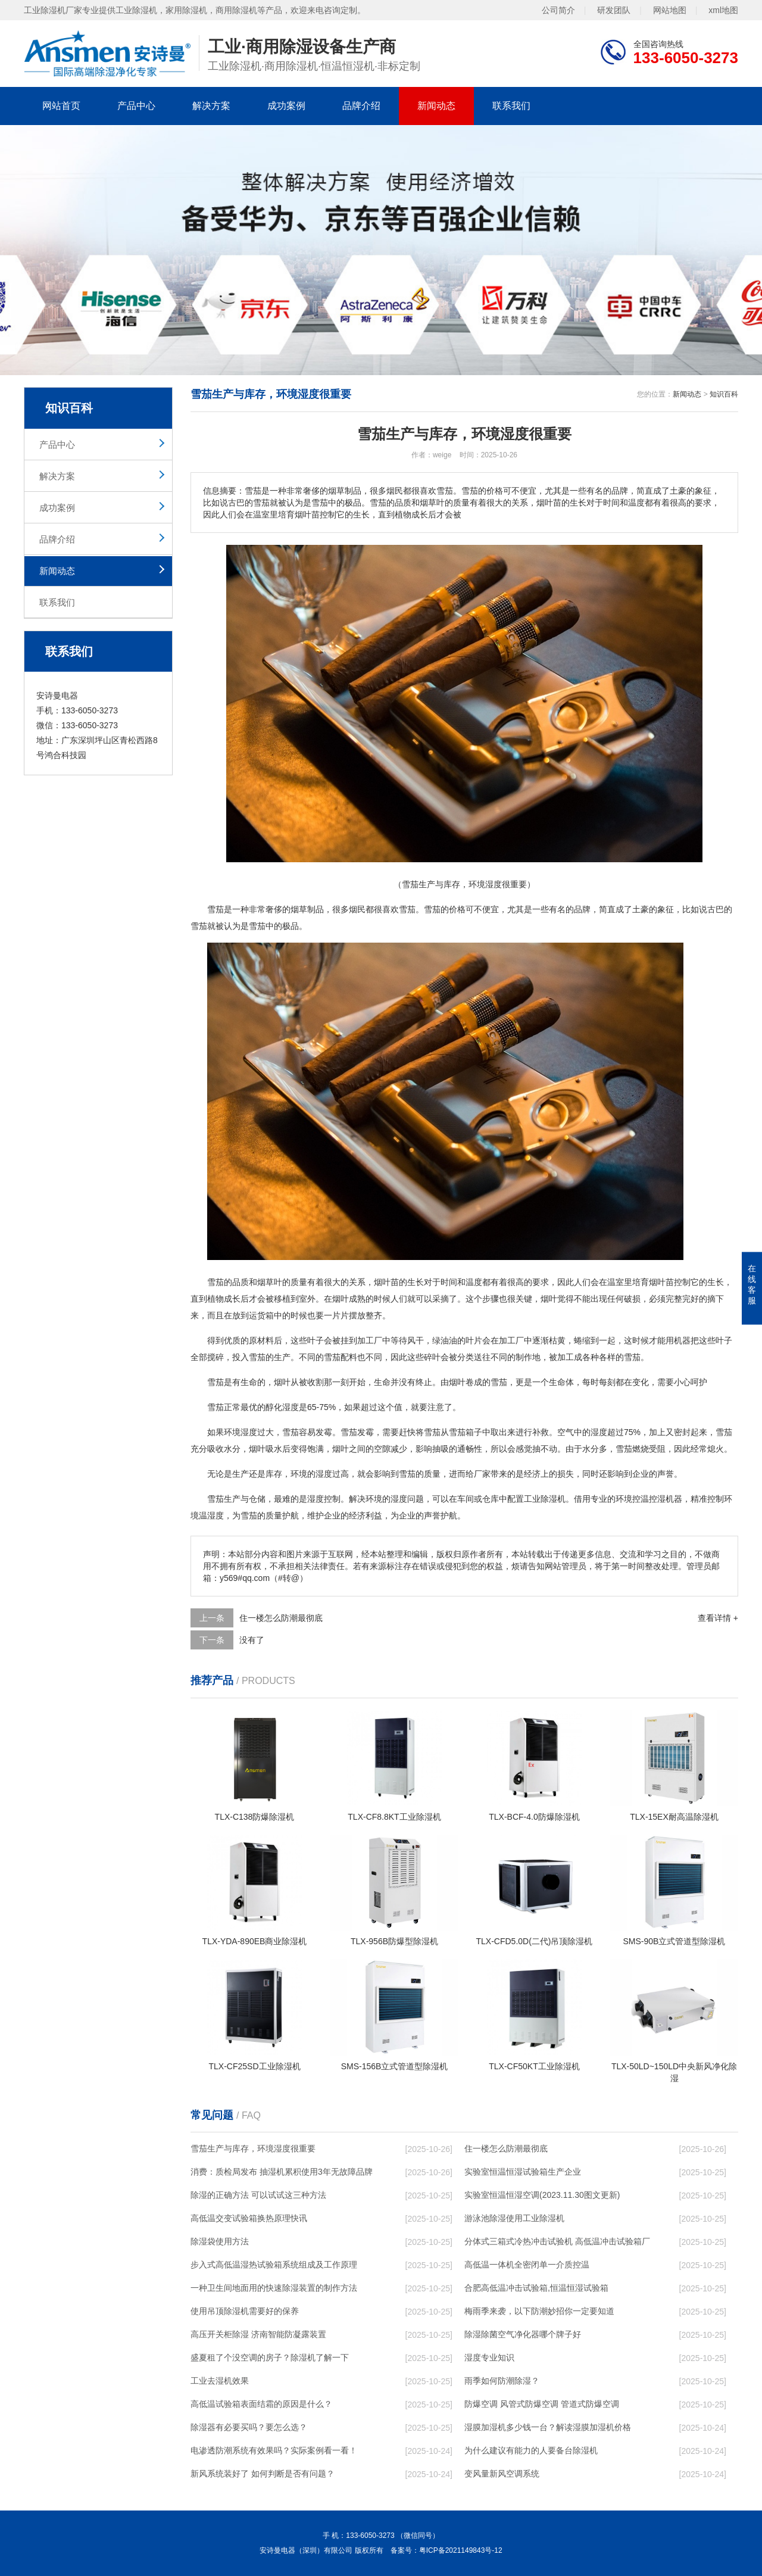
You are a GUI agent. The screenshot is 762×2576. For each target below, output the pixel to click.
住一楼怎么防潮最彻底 (281, 1618)
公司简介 (558, 9)
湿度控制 (324, 1499)
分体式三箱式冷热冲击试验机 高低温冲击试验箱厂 (557, 2241)
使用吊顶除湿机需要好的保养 (244, 2311)
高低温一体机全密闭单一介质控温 (526, 2264)
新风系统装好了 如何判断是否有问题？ (262, 2473)
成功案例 (286, 106)
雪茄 (215, 909)
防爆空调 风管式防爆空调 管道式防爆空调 (541, 2404)
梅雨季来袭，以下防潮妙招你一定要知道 (539, 2311)
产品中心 (136, 106)
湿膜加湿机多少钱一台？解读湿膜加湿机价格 (547, 2427)
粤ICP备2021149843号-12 (460, 2550)
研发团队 (613, 9)
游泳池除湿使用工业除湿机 (514, 2218)
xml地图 (723, 9)
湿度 (290, 1407)
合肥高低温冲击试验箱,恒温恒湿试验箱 (536, 2288)
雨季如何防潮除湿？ (501, 2380)
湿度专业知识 (489, 2357)
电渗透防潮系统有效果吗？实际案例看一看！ (273, 2450)
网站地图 (669, 9)
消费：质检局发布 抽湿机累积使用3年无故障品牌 (281, 2171)
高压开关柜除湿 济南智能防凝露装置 (258, 2334)
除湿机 (553, 1499)
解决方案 (211, 106)
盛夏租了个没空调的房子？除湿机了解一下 (269, 2357)
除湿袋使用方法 (219, 2241)
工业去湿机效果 (219, 2380)
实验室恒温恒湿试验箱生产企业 (522, 2171)
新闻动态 (436, 106)
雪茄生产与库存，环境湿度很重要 (253, 2148)
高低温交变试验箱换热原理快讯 (248, 2218)
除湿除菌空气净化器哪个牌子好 (522, 2334)
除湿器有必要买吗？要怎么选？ (248, 2427)
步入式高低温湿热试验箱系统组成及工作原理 (273, 2264)
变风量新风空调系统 (501, 2473)
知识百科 (724, 394)
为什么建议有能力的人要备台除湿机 (531, 2450)
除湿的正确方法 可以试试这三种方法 (258, 2195)
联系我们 (511, 106)
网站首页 (61, 106)
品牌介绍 (361, 106)
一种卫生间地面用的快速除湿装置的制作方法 (273, 2288)
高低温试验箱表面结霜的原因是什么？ (261, 2404)
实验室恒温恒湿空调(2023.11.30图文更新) (542, 2195)
